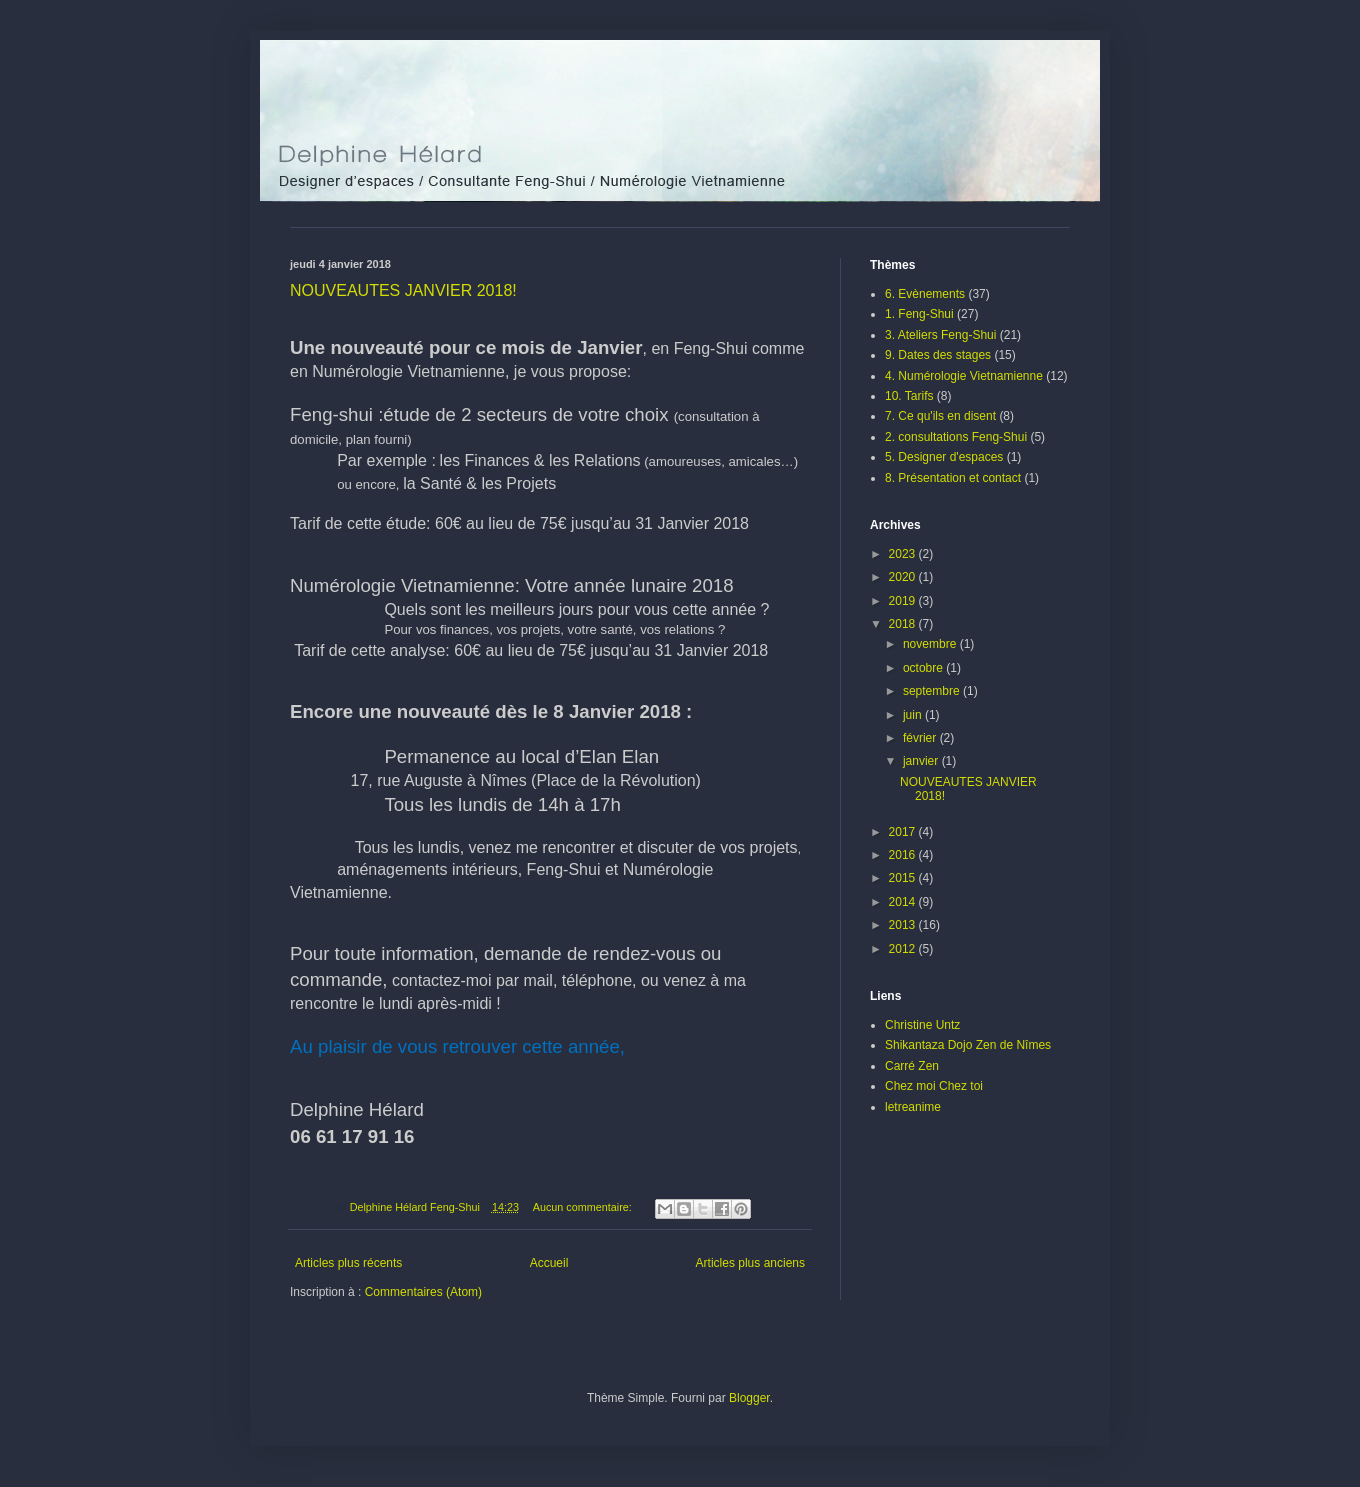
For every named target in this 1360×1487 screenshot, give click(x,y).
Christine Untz (922, 1025)
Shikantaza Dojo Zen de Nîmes (968, 1045)
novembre (931, 644)
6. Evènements (925, 294)
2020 (904, 577)
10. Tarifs (909, 396)
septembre (933, 691)
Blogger (749, 1398)
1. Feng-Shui (919, 314)
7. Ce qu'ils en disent (940, 416)
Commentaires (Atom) (423, 1292)
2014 (904, 902)
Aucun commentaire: (584, 1207)
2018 (904, 624)
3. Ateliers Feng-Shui (940, 335)
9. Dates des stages (938, 355)
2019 (904, 601)
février (921, 738)
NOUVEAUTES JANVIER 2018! (403, 290)
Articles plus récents (348, 1263)
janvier (922, 761)
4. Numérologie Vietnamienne (964, 376)
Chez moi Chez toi (934, 1086)
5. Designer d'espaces (944, 457)
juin (914, 715)
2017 (904, 832)
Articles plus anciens (750, 1263)
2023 (904, 554)
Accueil (549, 1263)
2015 (904, 878)
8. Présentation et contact (953, 478)
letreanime (913, 1107)
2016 (904, 855)
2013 (904, 925)
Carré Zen (912, 1066)
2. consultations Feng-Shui (956, 437)
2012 (904, 949)
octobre (924, 668)
